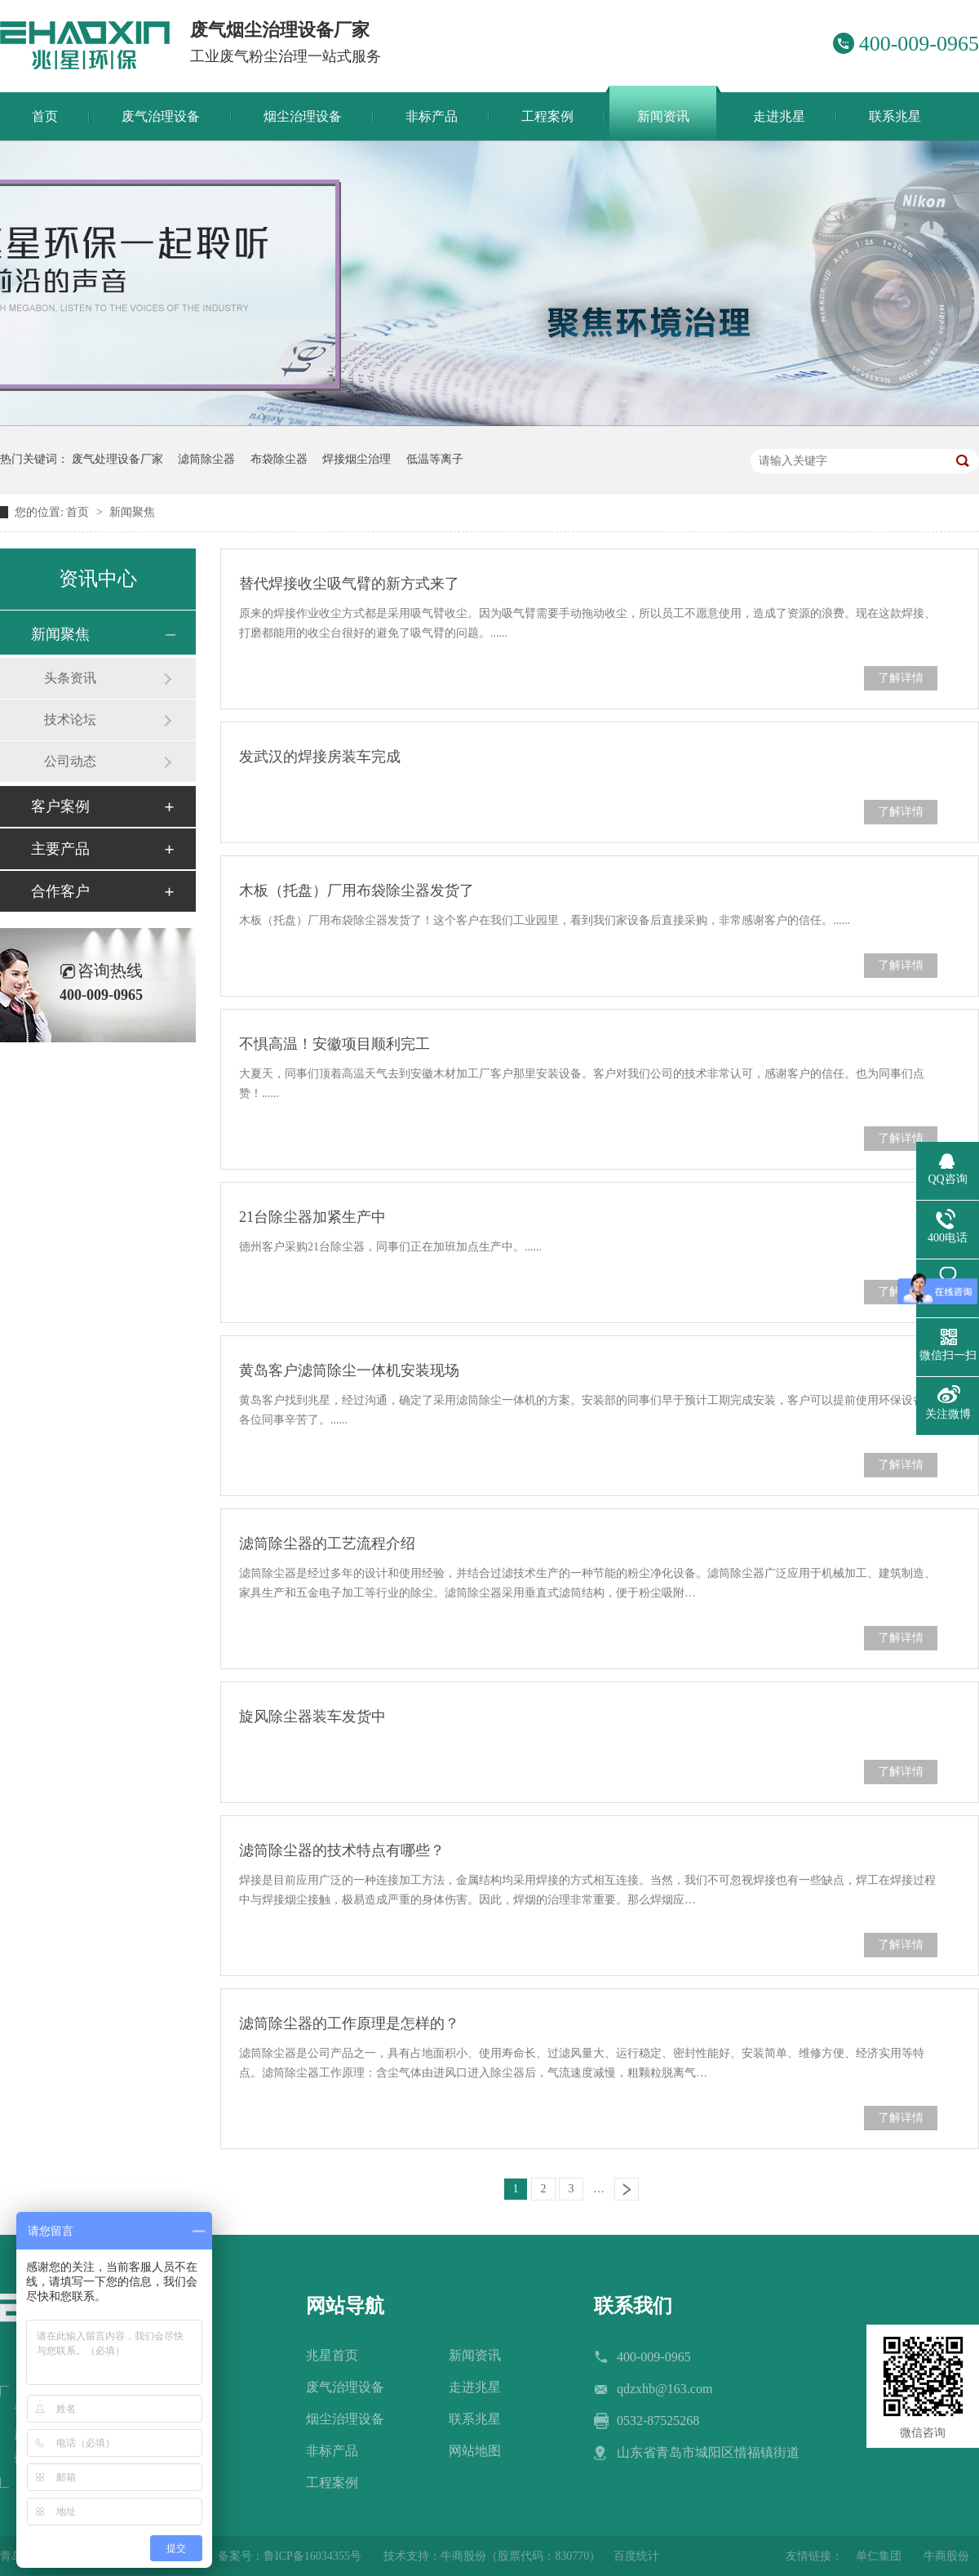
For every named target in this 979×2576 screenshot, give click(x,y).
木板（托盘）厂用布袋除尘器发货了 (356, 890)
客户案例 (60, 806)
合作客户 (60, 891)
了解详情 (901, 678)
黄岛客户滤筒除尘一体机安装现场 (349, 1370)
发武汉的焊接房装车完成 (320, 756)
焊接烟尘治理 (356, 459)
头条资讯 (70, 678)
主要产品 (60, 849)
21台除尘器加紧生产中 (312, 1217)
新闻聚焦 (132, 512)
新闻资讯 (475, 2355)
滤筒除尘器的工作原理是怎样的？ (349, 2023)
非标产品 (332, 2451)
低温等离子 (434, 459)
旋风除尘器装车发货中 (312, 1716)
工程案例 (332, 2482)
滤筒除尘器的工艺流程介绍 (327, 1543)
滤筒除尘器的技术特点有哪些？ (342, 1850)
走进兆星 (475, 2387)
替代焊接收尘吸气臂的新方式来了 (349, 583)
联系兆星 (475, 2419)
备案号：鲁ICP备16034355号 (289, 2556)
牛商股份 (946, 2556)
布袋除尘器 (279, 459)
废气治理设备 (345, 2387)
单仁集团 (878, 2556)
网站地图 (475, 2451)
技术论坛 (70, 719)
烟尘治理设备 (345, 2419)
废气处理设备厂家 (117, 459)
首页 (79, 512)
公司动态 (70, 761)
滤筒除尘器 (206, 459)
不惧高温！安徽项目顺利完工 (334, 1044)
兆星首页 (332, 2355)
